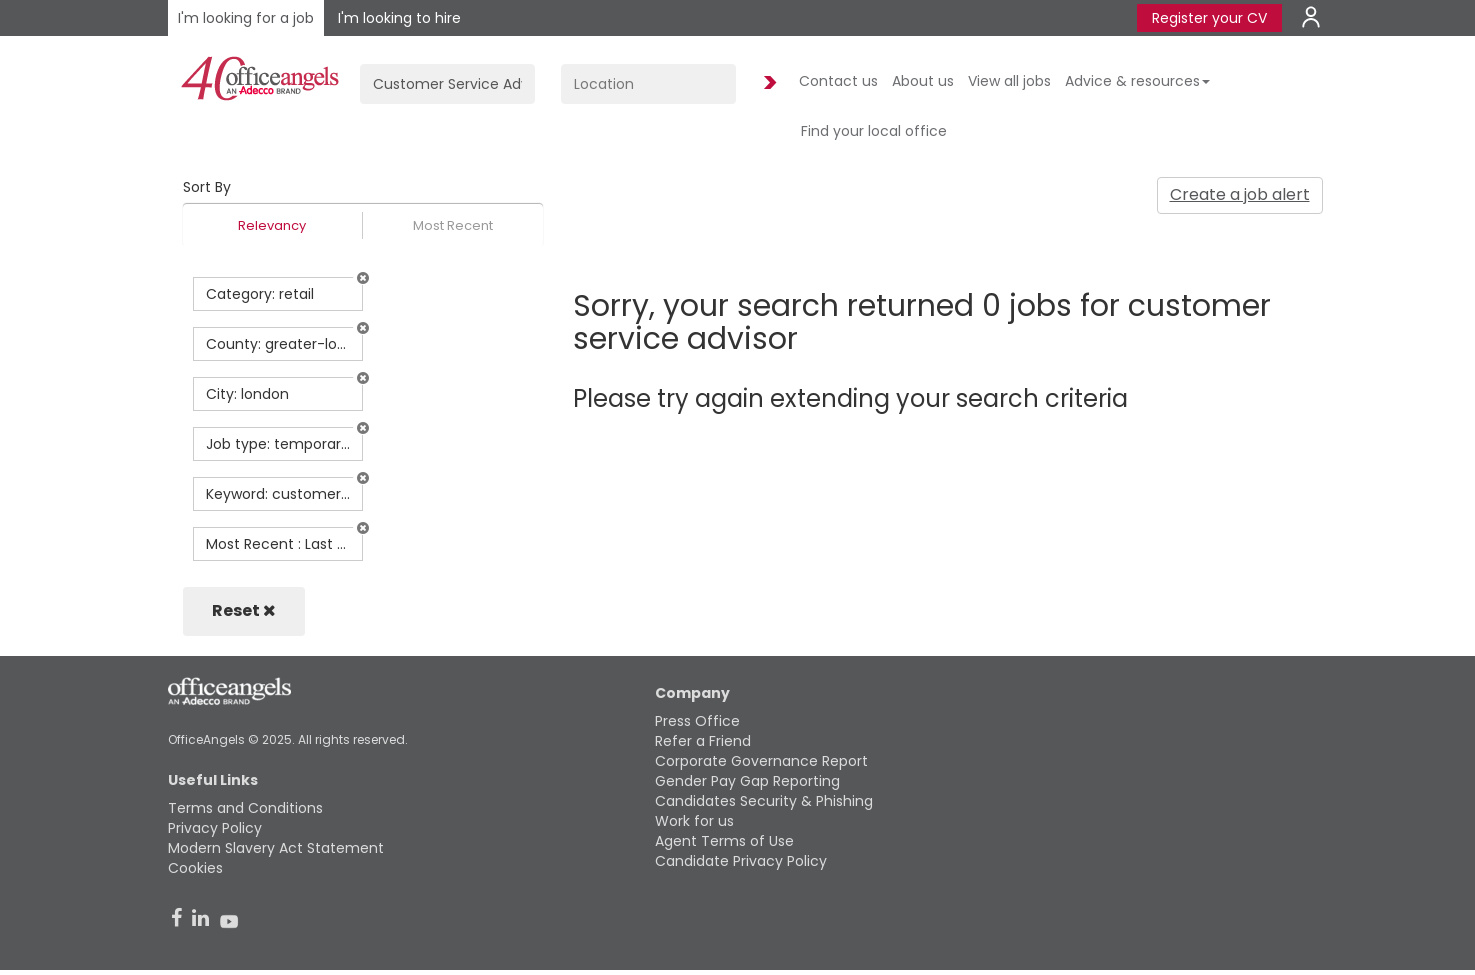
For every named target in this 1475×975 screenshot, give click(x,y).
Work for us (694, 821)
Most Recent (453, 225)
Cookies (195, 868)
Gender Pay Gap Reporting (747, 781)
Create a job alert (1240, 194)
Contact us (838, 81)
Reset (244, 610)
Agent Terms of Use (724, 841)
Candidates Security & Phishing (764, 801)
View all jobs (1009, 81)
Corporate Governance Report (761, 761)
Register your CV (1209, 18)
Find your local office (874, 131)
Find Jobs (767, 83)
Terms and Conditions (245, 808)
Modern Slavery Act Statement (276, 848)
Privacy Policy (215, 828)
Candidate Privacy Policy (741, 861)
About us (923, 81)
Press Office (697, 721)
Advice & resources (1137, 81)
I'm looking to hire (399, 18)
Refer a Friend (703, 741)
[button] (363, 278)
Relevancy (272, 225)
